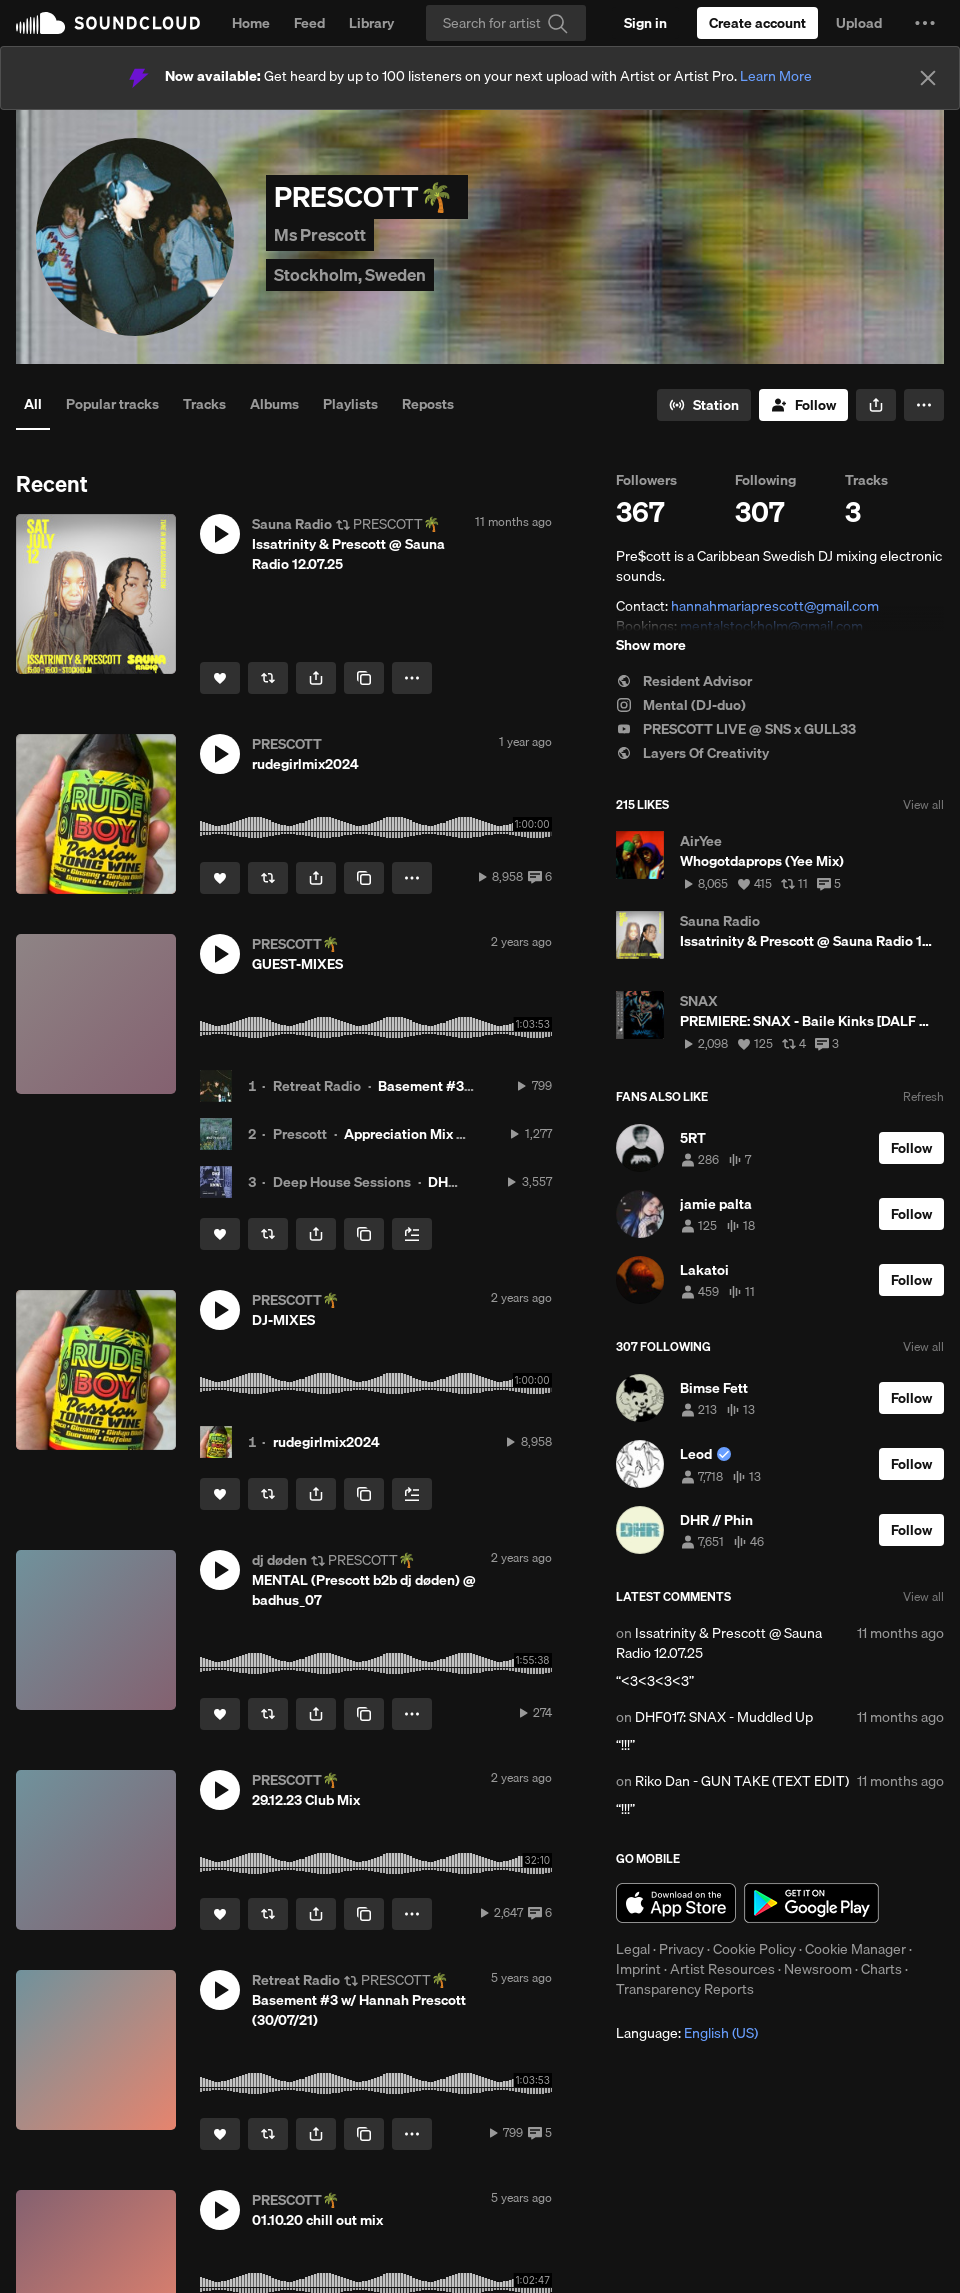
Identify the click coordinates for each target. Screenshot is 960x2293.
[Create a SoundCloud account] (757, 23)
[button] (925, 23)
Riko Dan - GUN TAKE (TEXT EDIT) (742, 1781)
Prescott (300, 1134)
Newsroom (818, 1969)
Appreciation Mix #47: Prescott (443, 1134)
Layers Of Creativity (692, 753)
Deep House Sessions (342, 1182)
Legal (633, 1949)
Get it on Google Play (811, 1903)
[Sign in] (645, 23)
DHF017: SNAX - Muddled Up (724, 1717)
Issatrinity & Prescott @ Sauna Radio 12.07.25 (719, 1643)
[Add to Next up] (412, 1234)
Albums (274, 404)
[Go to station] (704, 405)
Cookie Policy (754, 1949)
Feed (309, 23)
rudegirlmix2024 (326, 1442)
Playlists (350, 404)
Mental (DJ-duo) (681, 705)
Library (371, 23)
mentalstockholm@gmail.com (771, 626)
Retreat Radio (317, 1086)
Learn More (776, 76)
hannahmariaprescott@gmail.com (775, 606)
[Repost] (268, 678)
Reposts (428, 404)
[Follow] (803, 405)
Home (251, 23)
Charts (881, 1969)
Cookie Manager (855, 1949)
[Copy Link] (364, 678)
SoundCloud (108, 23)
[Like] (220, 678)
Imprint (638, 1969)
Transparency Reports (685, 1989)
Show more (651, 645)
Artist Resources (722, 1969)
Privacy (681, 1949)
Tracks (204, 404)
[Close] (928, 78)
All (33, 404)
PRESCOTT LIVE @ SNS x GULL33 (736, 729)
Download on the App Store (676, 1903)
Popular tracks (112, 404)
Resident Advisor (684, 681)
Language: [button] (687, 2033)
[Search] (506, 23)
